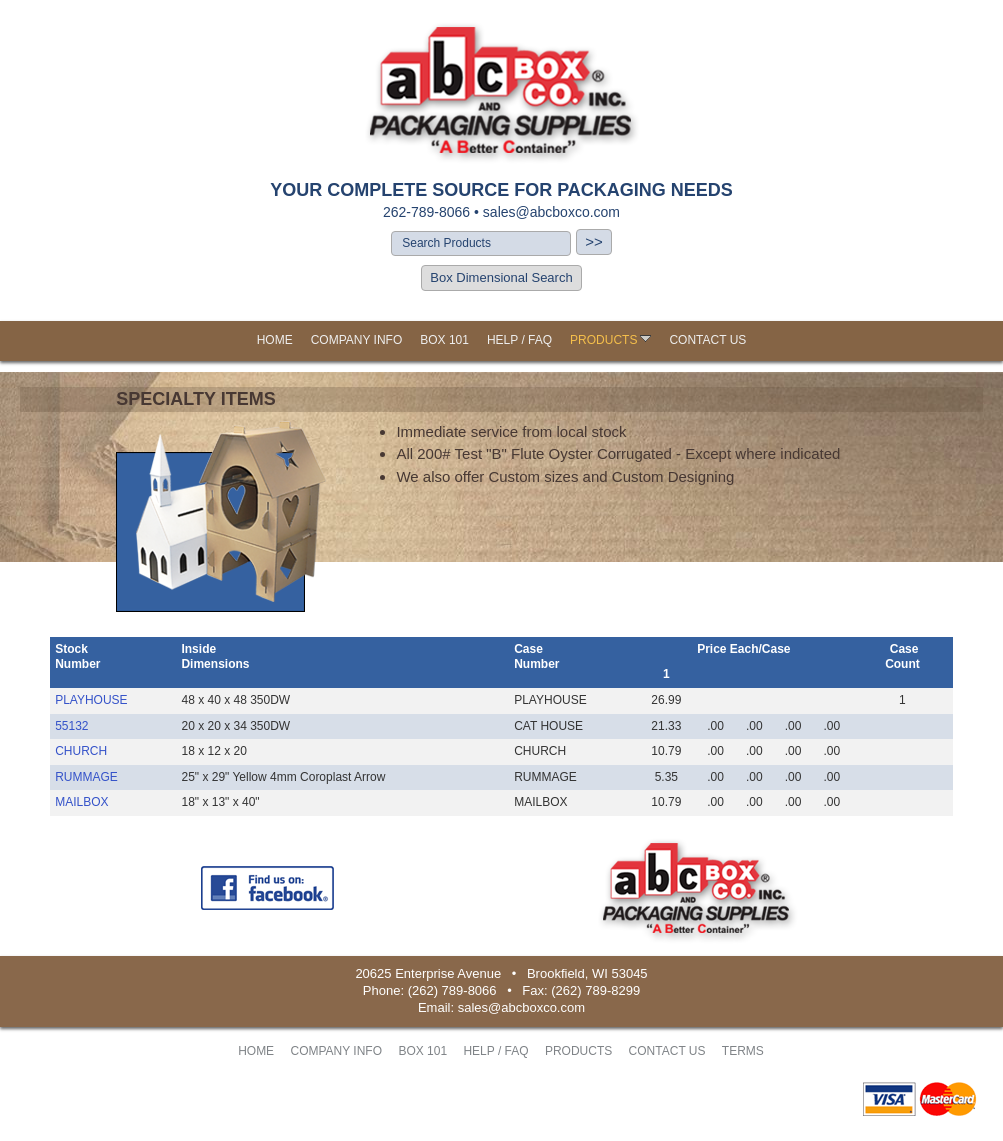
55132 (71, 726)
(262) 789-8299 (595, 990)
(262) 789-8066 (452, 990)
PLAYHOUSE (91, 700)
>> (594, 241)
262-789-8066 (426, 212)
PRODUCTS (610, 340)
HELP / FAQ (519, 340)
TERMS (743, 1051)
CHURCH (81, 751)
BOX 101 (444, 340)
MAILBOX (81, 802)
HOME (275, 340)
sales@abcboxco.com (551, 212)
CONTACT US (707, 340)
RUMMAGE (86, 777)
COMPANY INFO (357, 340)
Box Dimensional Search (501, 277)
